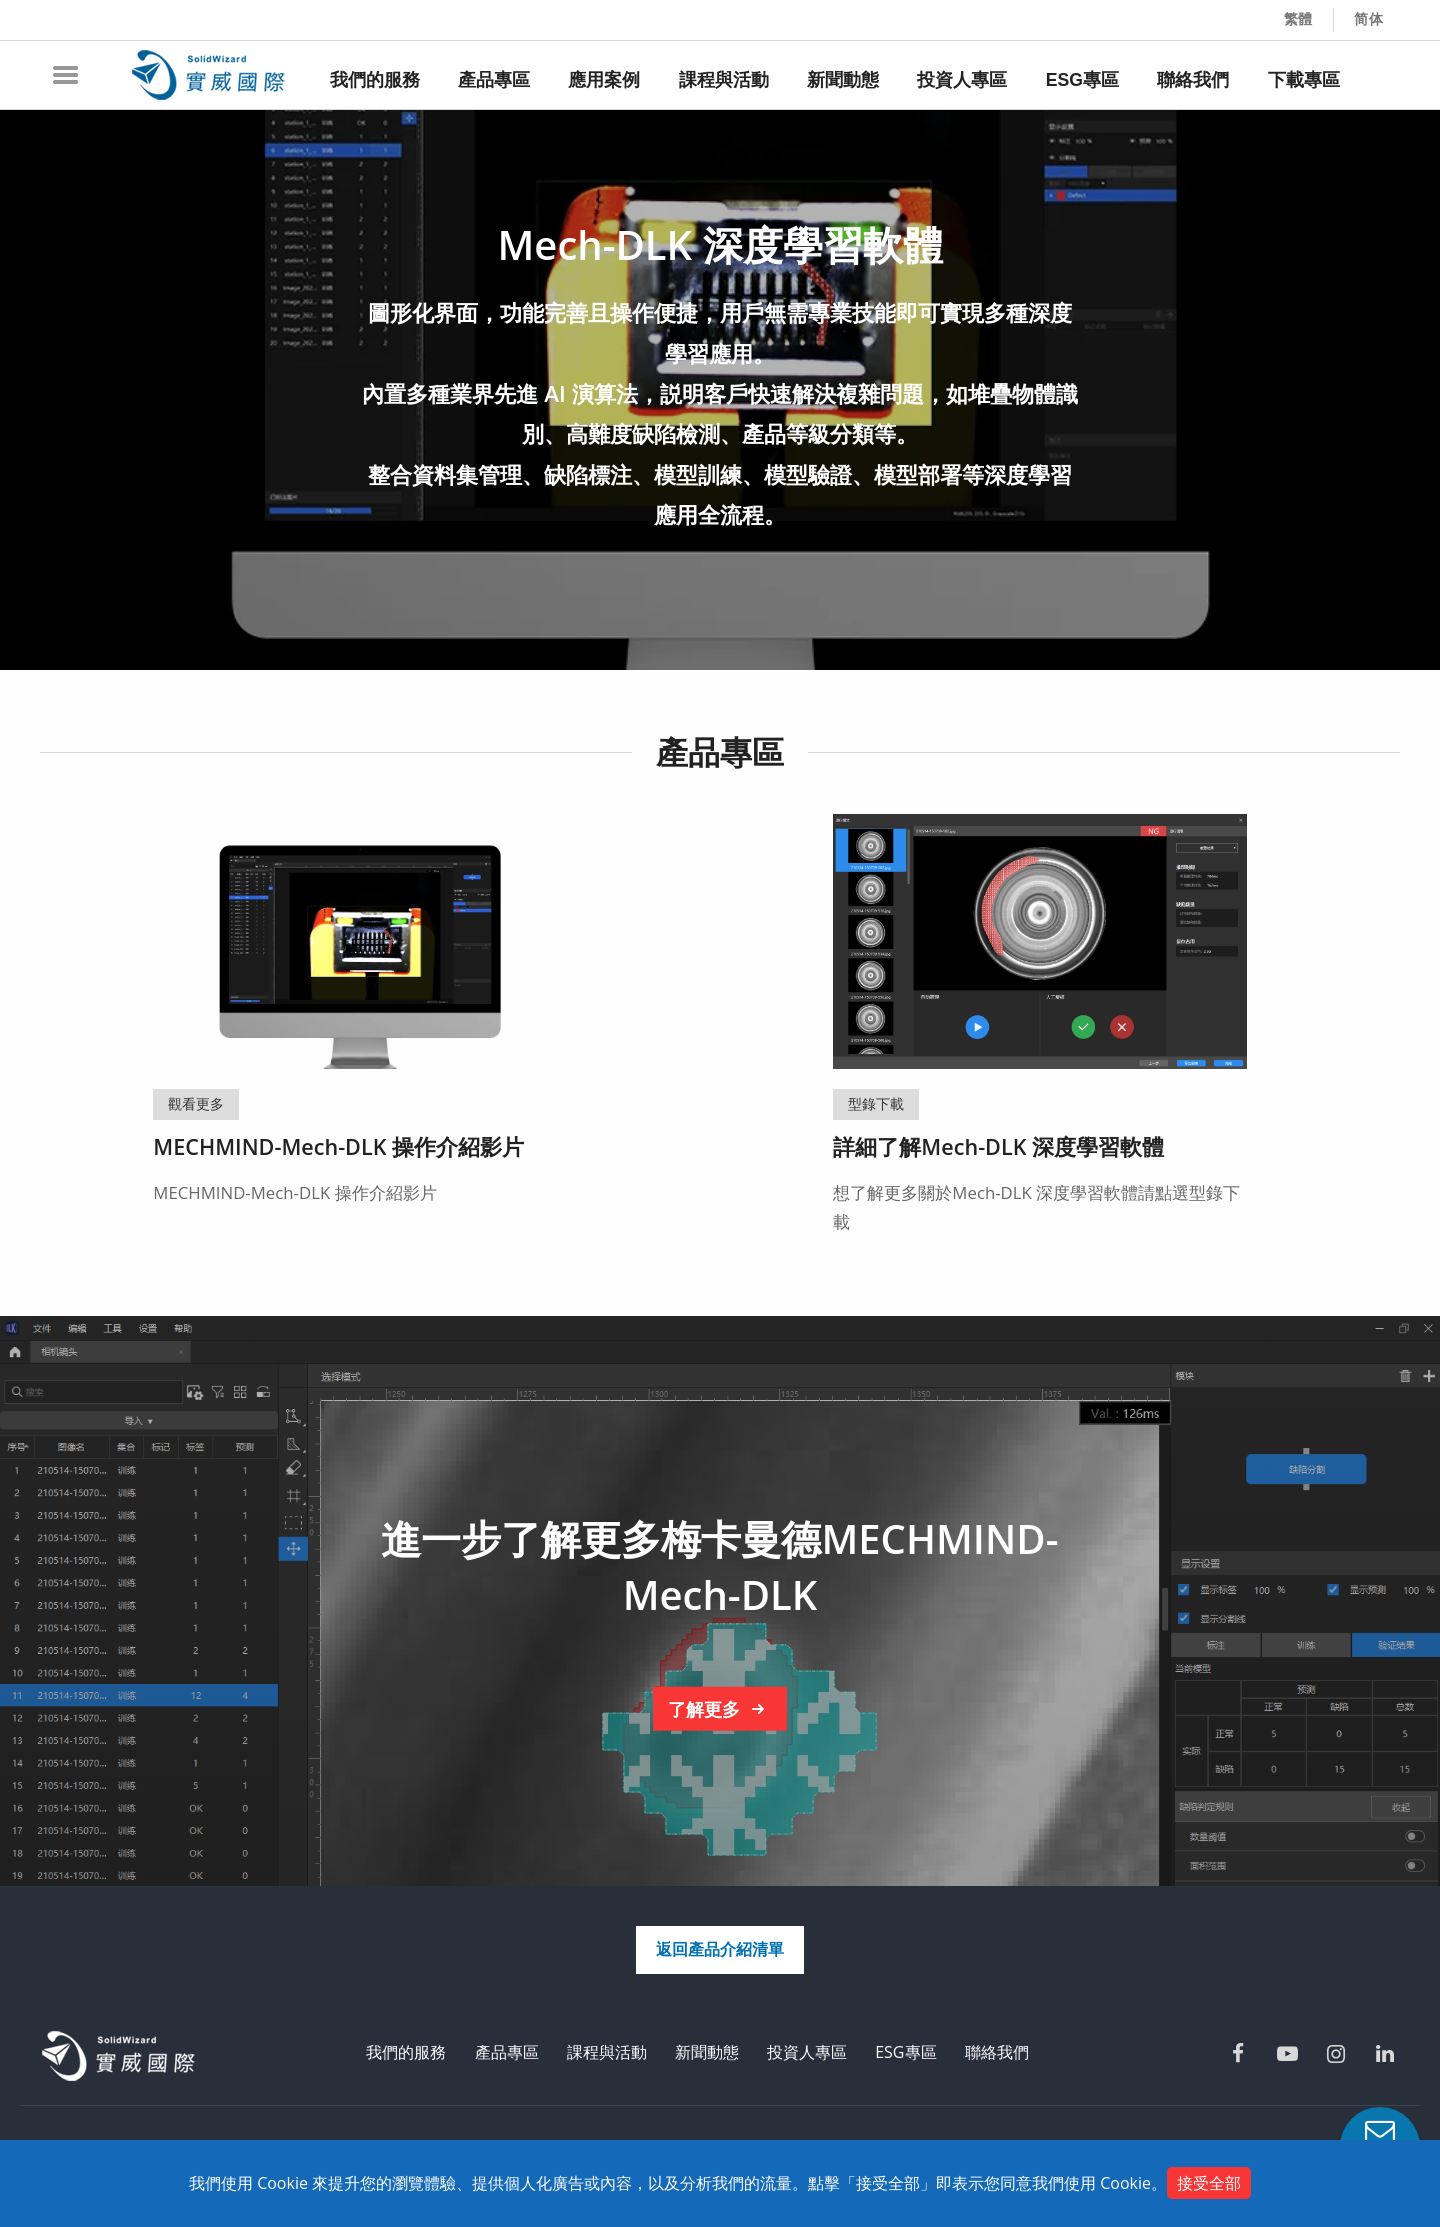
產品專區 (507, 2052)
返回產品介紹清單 (720, 1949)
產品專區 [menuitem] (494, 80)
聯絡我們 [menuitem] (1193, 80)
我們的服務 (406, 2052)
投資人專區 (807, 2052)
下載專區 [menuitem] (1304, 80)
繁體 (1299, 19)
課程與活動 (607, 2052)
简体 (1369, 19)
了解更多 (720, 1709)
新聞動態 (707, 2052)
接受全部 (1209, 2183)
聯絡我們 (997, 2052)
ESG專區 (905, 2052)
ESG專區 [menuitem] (1082, 80)
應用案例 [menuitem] (604, 80)
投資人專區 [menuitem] (962, 80)
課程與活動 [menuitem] (724, 80)
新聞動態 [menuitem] (843, 80)
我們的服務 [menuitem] (375, 80)
